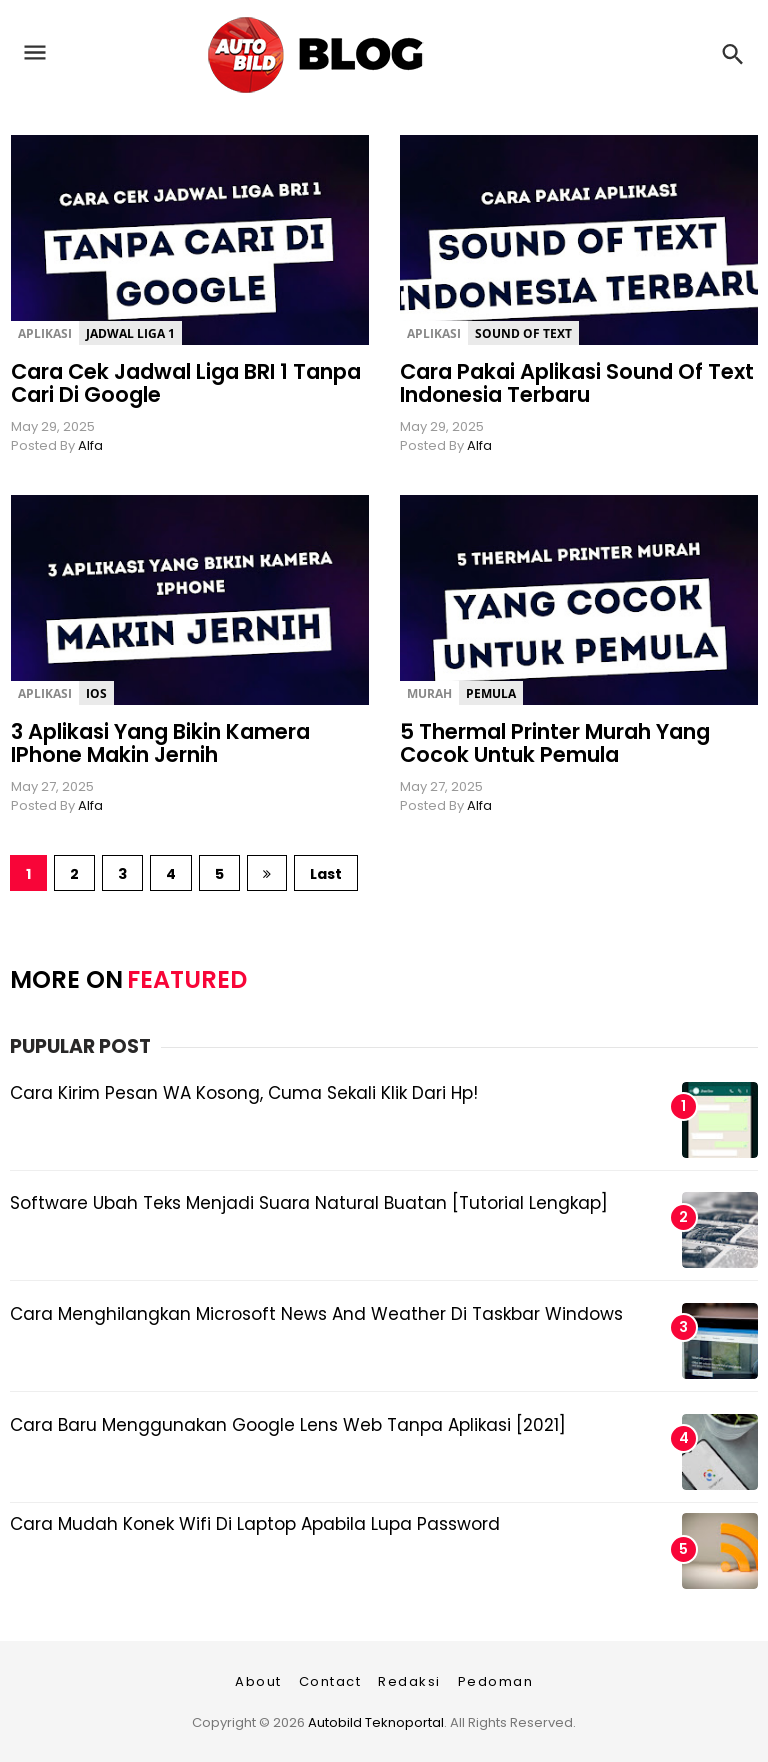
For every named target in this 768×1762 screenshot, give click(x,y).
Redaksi (409, 1681)
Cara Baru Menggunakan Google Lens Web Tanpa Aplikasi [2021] (288, 1425)
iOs (96, 693)
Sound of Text (523, 333)
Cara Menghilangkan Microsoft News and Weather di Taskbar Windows (316, 1314)
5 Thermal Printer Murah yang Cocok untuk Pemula (555, 743)
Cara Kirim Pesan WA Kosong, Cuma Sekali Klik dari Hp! (244, 1093)
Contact (330, 1681)
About (258, 1681)
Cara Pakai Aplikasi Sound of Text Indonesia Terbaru (577, 383)
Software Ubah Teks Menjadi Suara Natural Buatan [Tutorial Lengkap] (309, 1203)
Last (326, 874)
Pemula (491, 693)
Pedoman (496, 1681)
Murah (429, 693)
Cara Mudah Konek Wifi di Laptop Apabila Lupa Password (255, 1524)
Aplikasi (45, 333)
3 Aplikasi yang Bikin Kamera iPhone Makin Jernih (160, 743)
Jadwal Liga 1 (130, 333)
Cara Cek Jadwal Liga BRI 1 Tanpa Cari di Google (186, 383)
